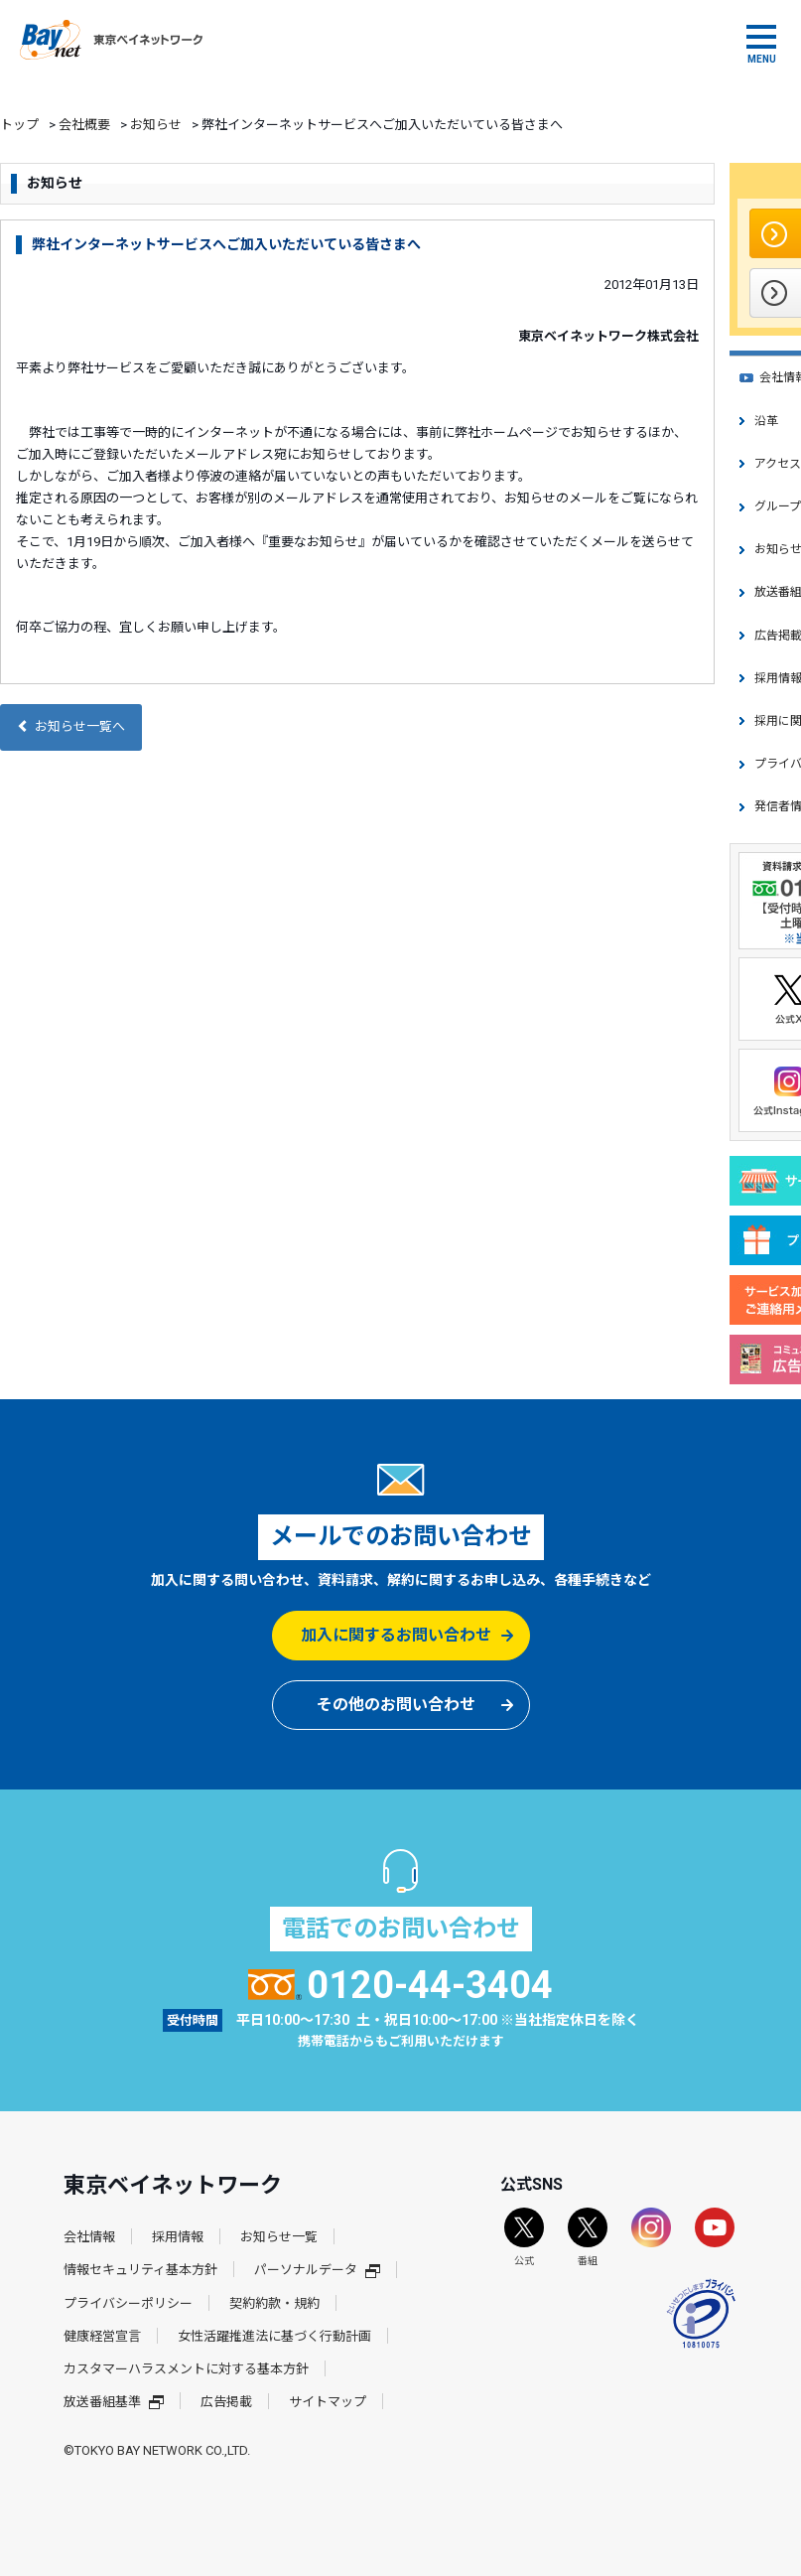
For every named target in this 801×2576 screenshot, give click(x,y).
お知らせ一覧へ (71, 726)
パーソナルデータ (317, 2269)
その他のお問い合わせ (396, 1704)
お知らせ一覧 (279, 2236)
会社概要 (84, 124)
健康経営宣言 (102, 2336)
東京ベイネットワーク (111, 40)
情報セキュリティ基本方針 (140, 2269)
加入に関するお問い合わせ (396, 1635)
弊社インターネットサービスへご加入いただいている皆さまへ (226, 244)
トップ (19, 124)
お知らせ (156, 124)
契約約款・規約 (274, 2303)
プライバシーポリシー (128, 2303)
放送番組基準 (114, 2401)
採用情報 (177, 2236)
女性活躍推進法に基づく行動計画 (274, 2336)
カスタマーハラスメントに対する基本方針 (186, 2368)
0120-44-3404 (400, 1985)
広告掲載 (226, 2401)
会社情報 (89, 2236)
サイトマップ (327, 2401)
